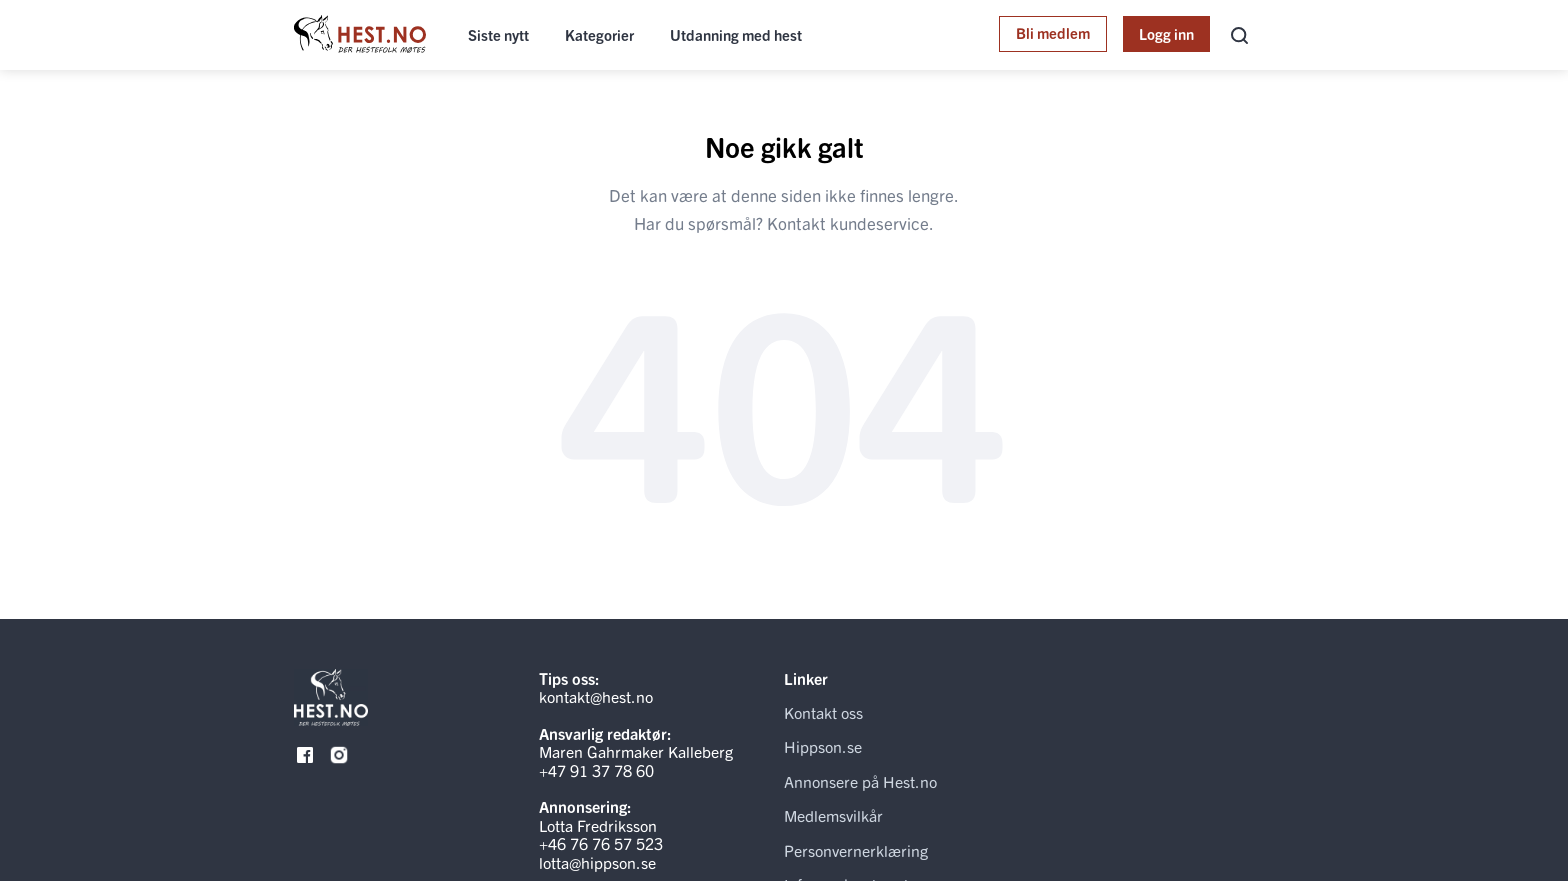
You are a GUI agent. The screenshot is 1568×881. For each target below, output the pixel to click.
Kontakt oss (823, 712)
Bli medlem (1053, 32)
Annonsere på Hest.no (860, 781)
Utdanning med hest (736, 34)
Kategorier (599, 34)
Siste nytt (498, 34)
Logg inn (1166, 33)
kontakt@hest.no (596, 696)
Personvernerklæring (856, 850)
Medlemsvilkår (833, 815)
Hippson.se (823, 746)
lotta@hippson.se (597, 862)
